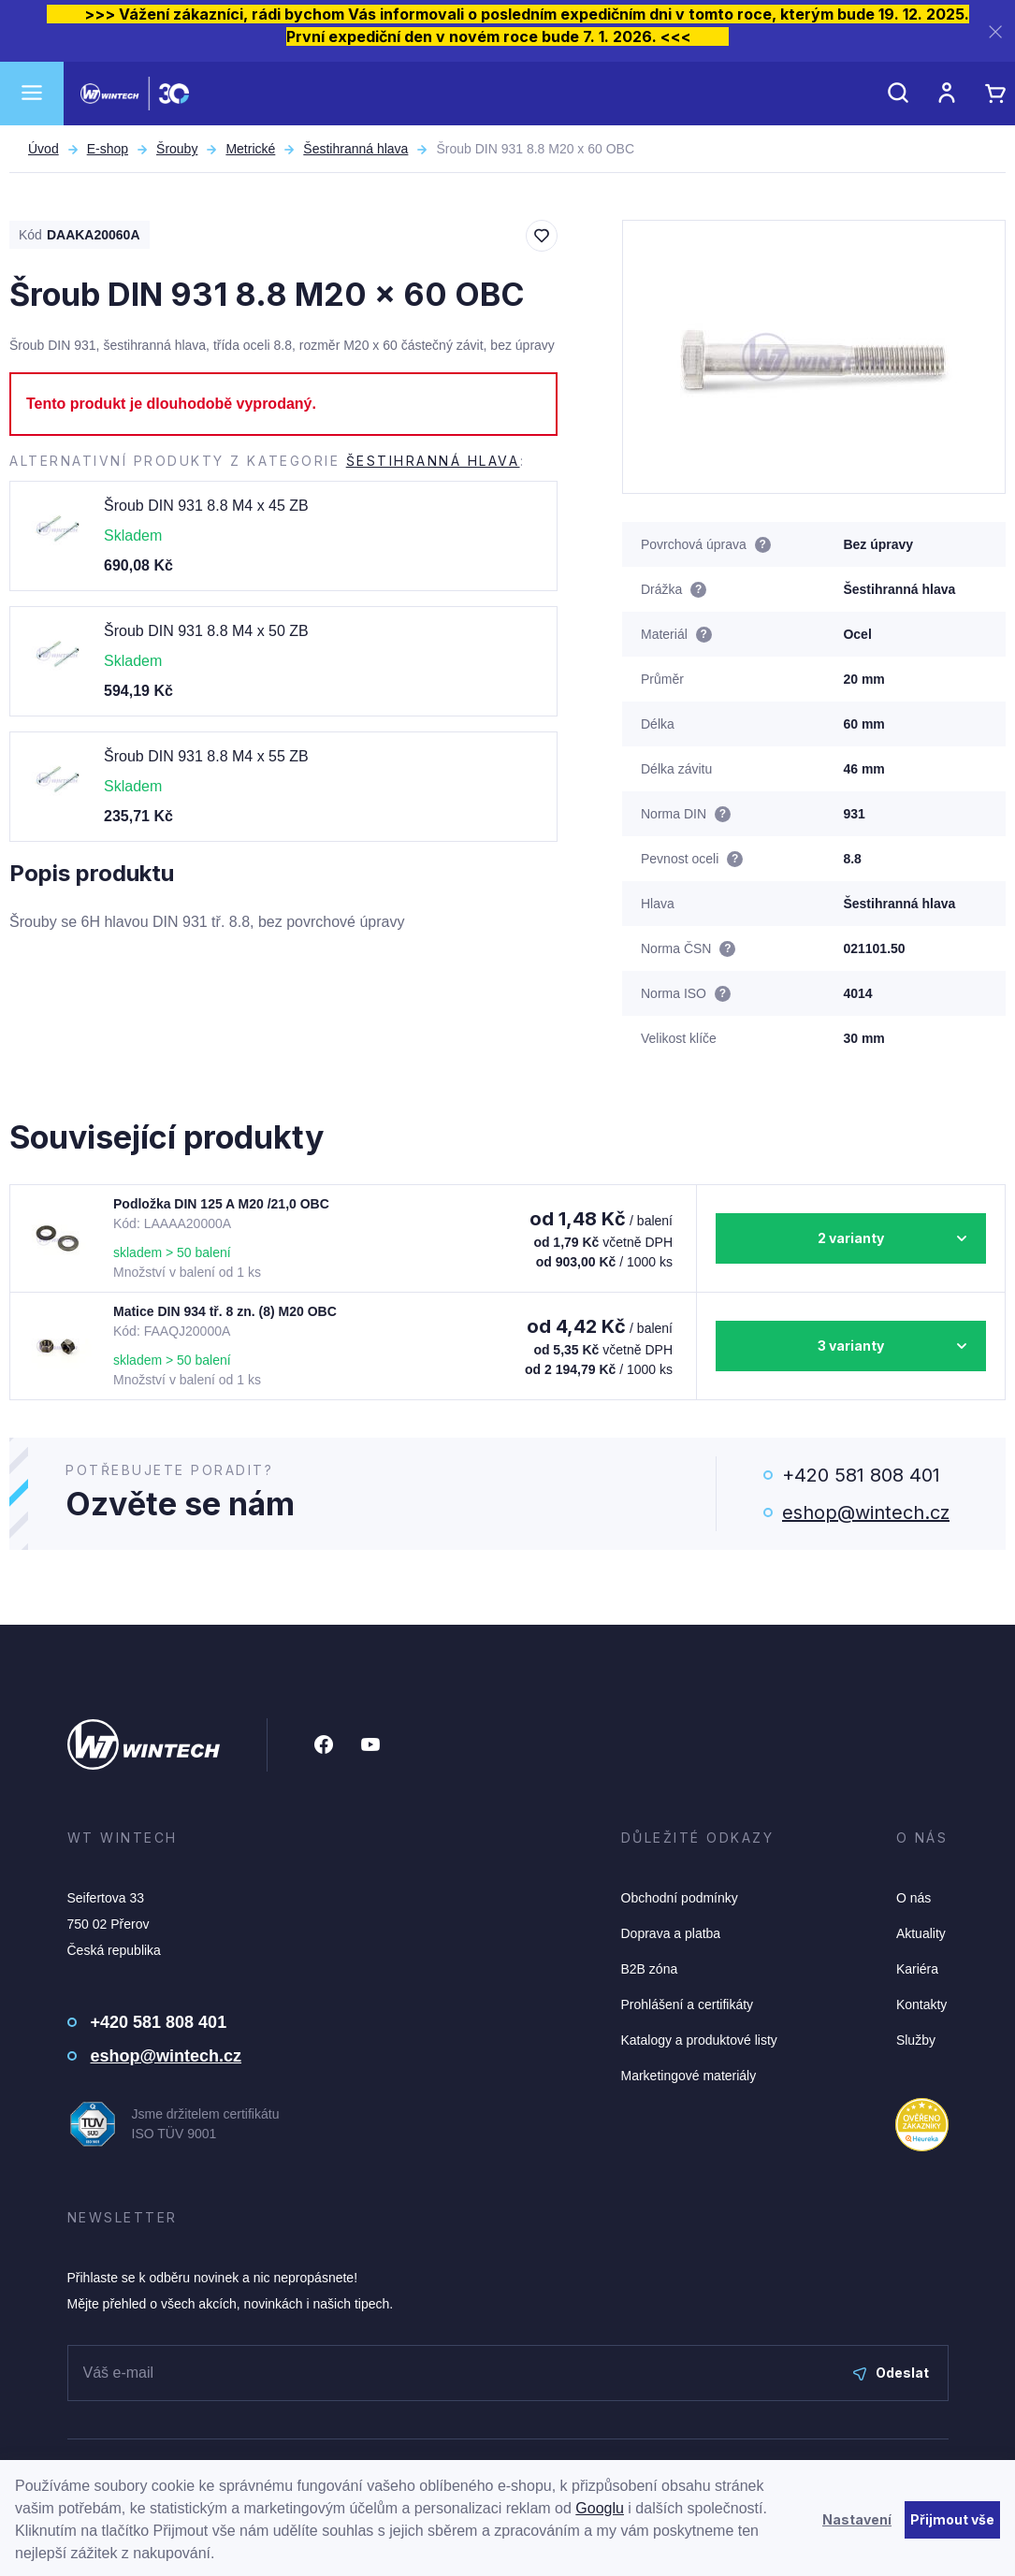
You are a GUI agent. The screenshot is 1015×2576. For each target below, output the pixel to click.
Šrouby (176, 148)
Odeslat (891, 2373)
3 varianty (851, 1345)
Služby (915, 2040)
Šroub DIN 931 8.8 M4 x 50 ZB (206, 631)
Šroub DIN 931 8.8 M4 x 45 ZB (206, 506)
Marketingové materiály (689, 2075)
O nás (913, 1897)
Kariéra (917, 1968)
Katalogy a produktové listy (699, 2040)
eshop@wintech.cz (866, 1512)
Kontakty (921, 2004)
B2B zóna (649, 1968)
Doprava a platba (671, 1933)
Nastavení (857, 2519)
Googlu (599, 2508)
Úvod (43, 148)
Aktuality (921, 1933)
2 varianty (851, 1238)
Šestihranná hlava (355, 148)
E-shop (107, 148)
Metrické (250, 148)
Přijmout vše (952, 2519)
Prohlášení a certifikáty (687, 2004)
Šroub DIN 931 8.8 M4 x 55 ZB (206, 756)
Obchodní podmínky (679, 1897)
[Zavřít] (995, 31)
